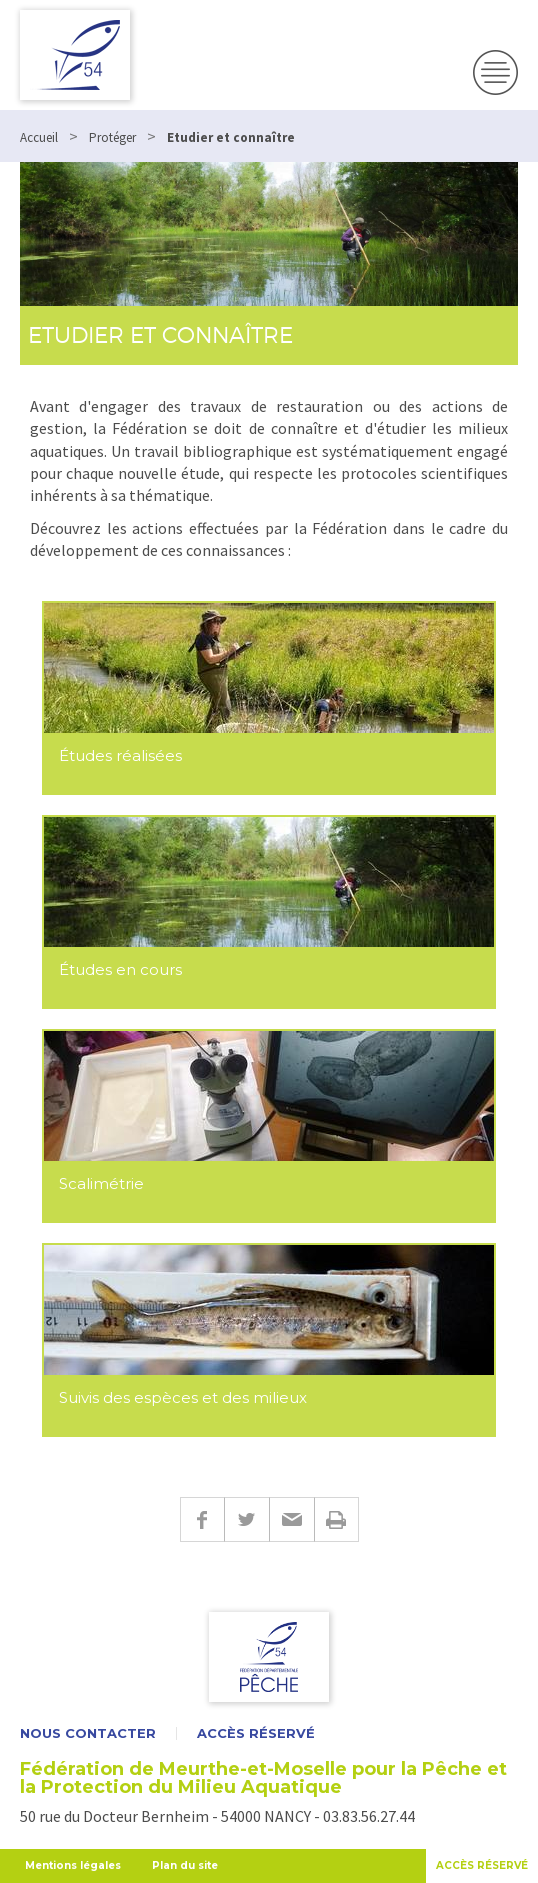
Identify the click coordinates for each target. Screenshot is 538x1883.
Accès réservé (256, 1733)
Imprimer (336, 1519)
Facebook (202, 1519)
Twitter (246, 1519)
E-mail (291, 1519)
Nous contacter (88, 1733)
